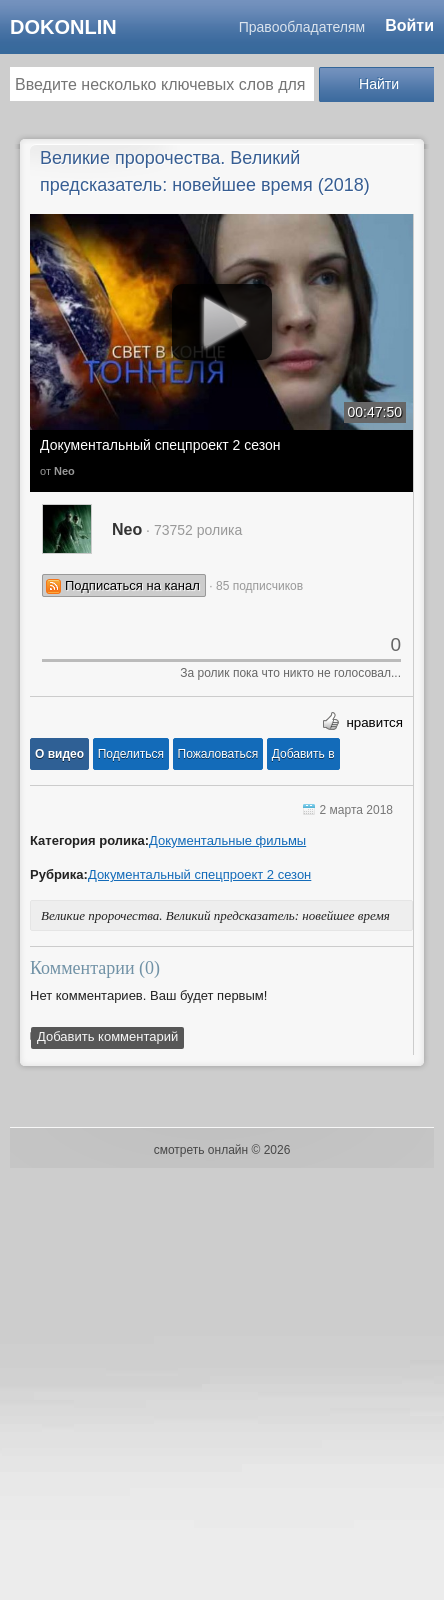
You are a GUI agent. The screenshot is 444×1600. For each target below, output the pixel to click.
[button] (59, 754)
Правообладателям (302, 27)
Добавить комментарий (107, 1036)
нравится (374, 722)
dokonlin (63, 27)
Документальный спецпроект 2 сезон (160, 445)
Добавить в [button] (303, 754)
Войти (409, 25)
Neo (64, 471)
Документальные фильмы (227, 840)
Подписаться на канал (132, 585)
